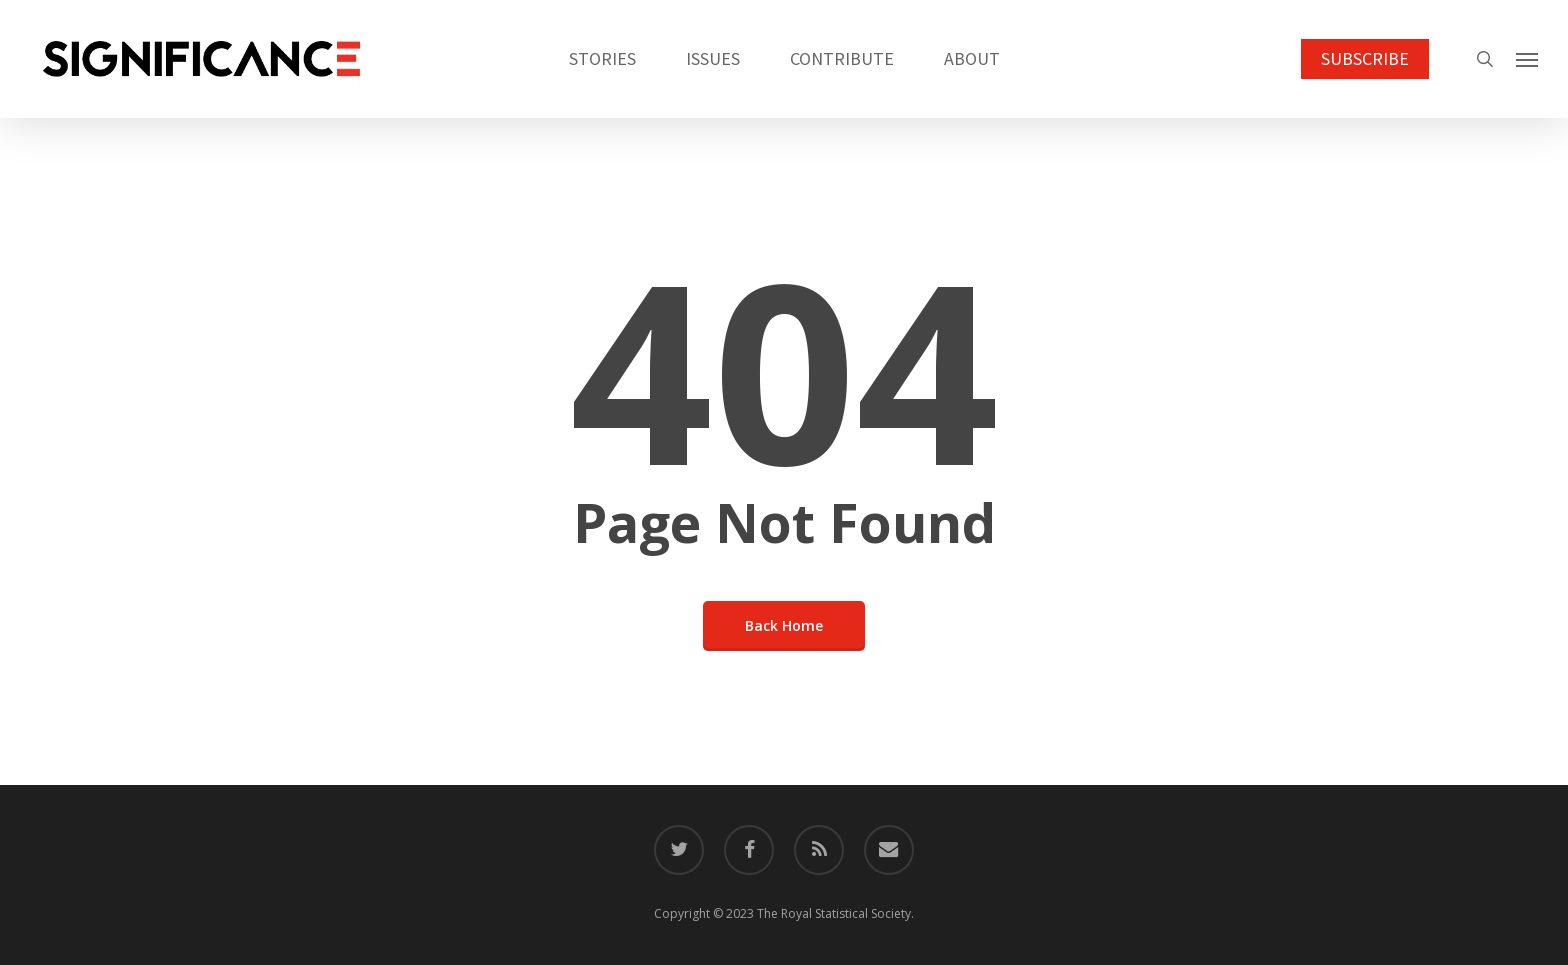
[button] (1528, 59)
